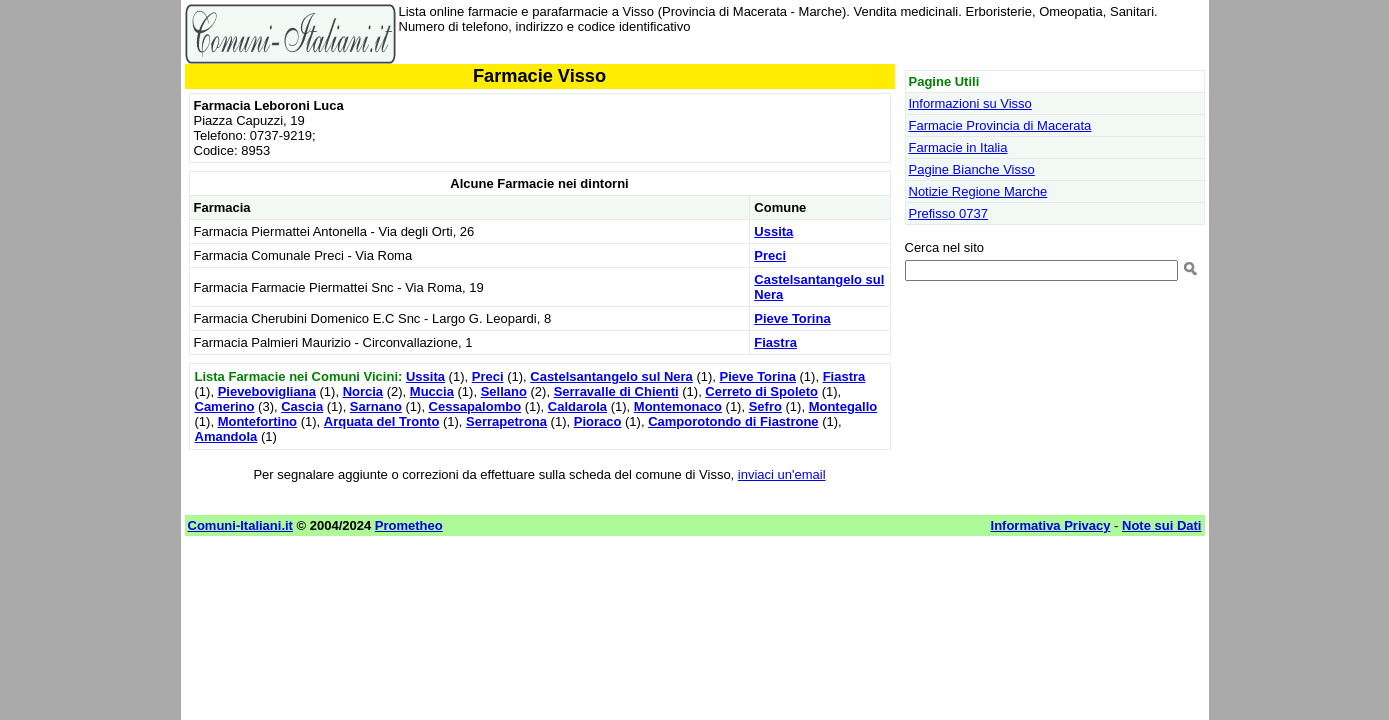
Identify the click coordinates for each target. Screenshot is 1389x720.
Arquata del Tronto (382, 421)
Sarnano (376, 406)
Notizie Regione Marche (978, 191)
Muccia (432, 391)
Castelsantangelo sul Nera (611, 376)
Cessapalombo (475, 406)
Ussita (773, 231)
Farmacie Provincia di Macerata (1000, 125)
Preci (770, 255)
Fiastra (775, 342)
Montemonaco (678, 406)
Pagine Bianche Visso (972, 169)
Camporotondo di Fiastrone (733, 421)
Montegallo (843, 406)
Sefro (765, 406)
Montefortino (257, 421)
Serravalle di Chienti (616, 391)
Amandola (226, 436)
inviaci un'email (782, 474)
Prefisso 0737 (949, 213)
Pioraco (598, 421)
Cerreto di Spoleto (761, 391)
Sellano (504, 391)
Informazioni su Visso (970, 103)
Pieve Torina (792, 318)
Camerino (225, 406)
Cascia (302, 406)
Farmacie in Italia (958, 147)
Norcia (363, 391)
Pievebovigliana (267, 391)
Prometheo (409, 525)
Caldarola (577, 406)
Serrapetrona (506, 421)
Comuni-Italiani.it (240, 525)
